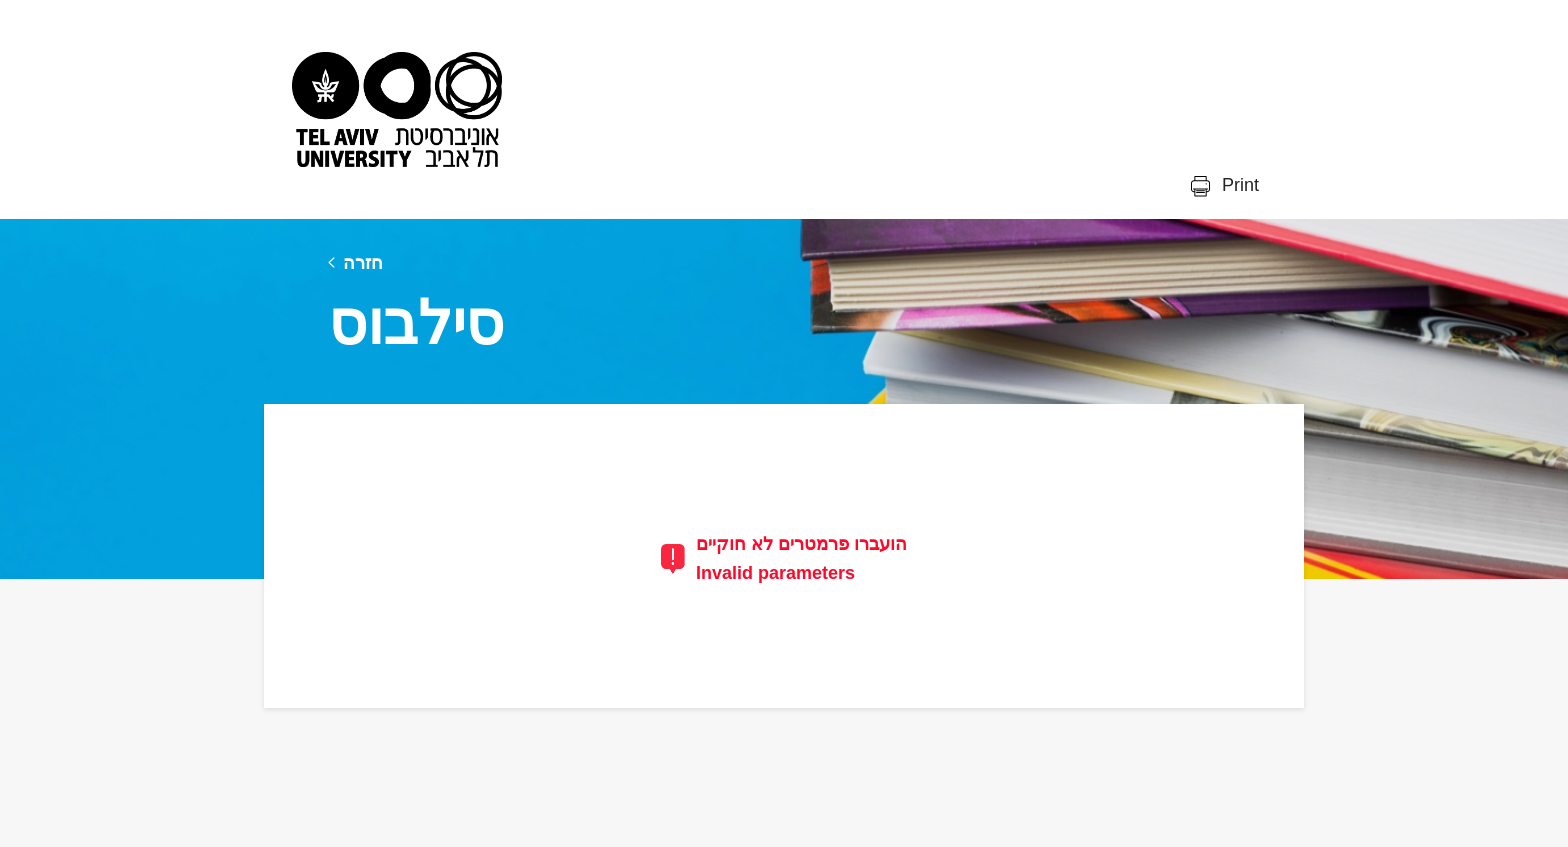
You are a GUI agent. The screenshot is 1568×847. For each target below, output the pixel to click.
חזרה (363, 263)
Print (1238, 185)
